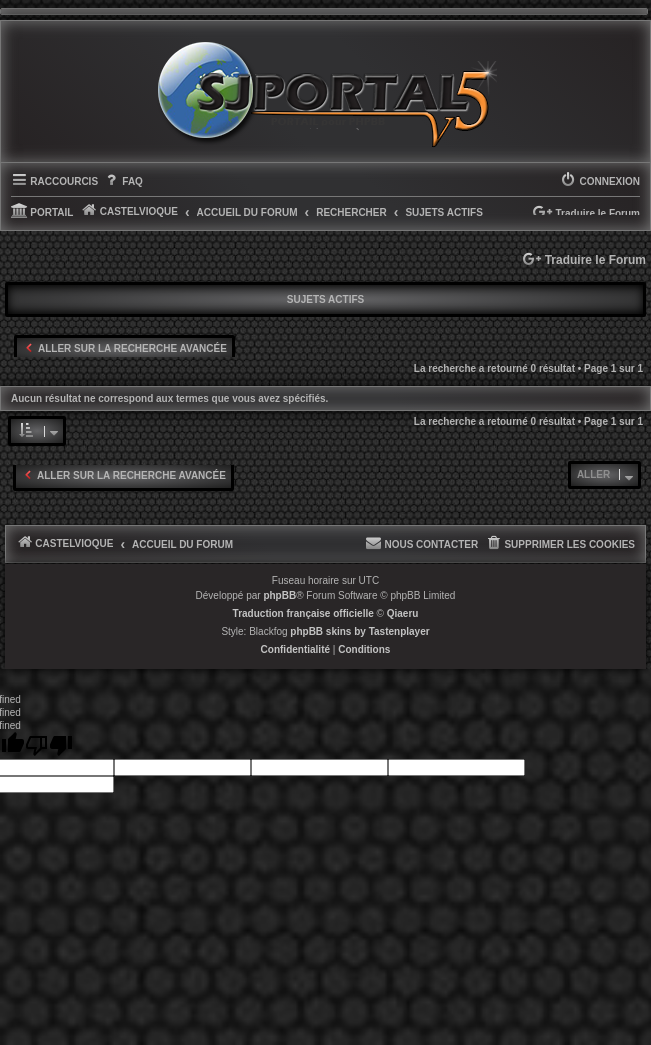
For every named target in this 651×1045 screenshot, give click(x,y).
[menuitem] (123, 182)
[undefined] (49, 745)
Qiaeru (403, 613)
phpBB (279, 595)
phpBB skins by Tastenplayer (359, 631)
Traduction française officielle (303, 613)
